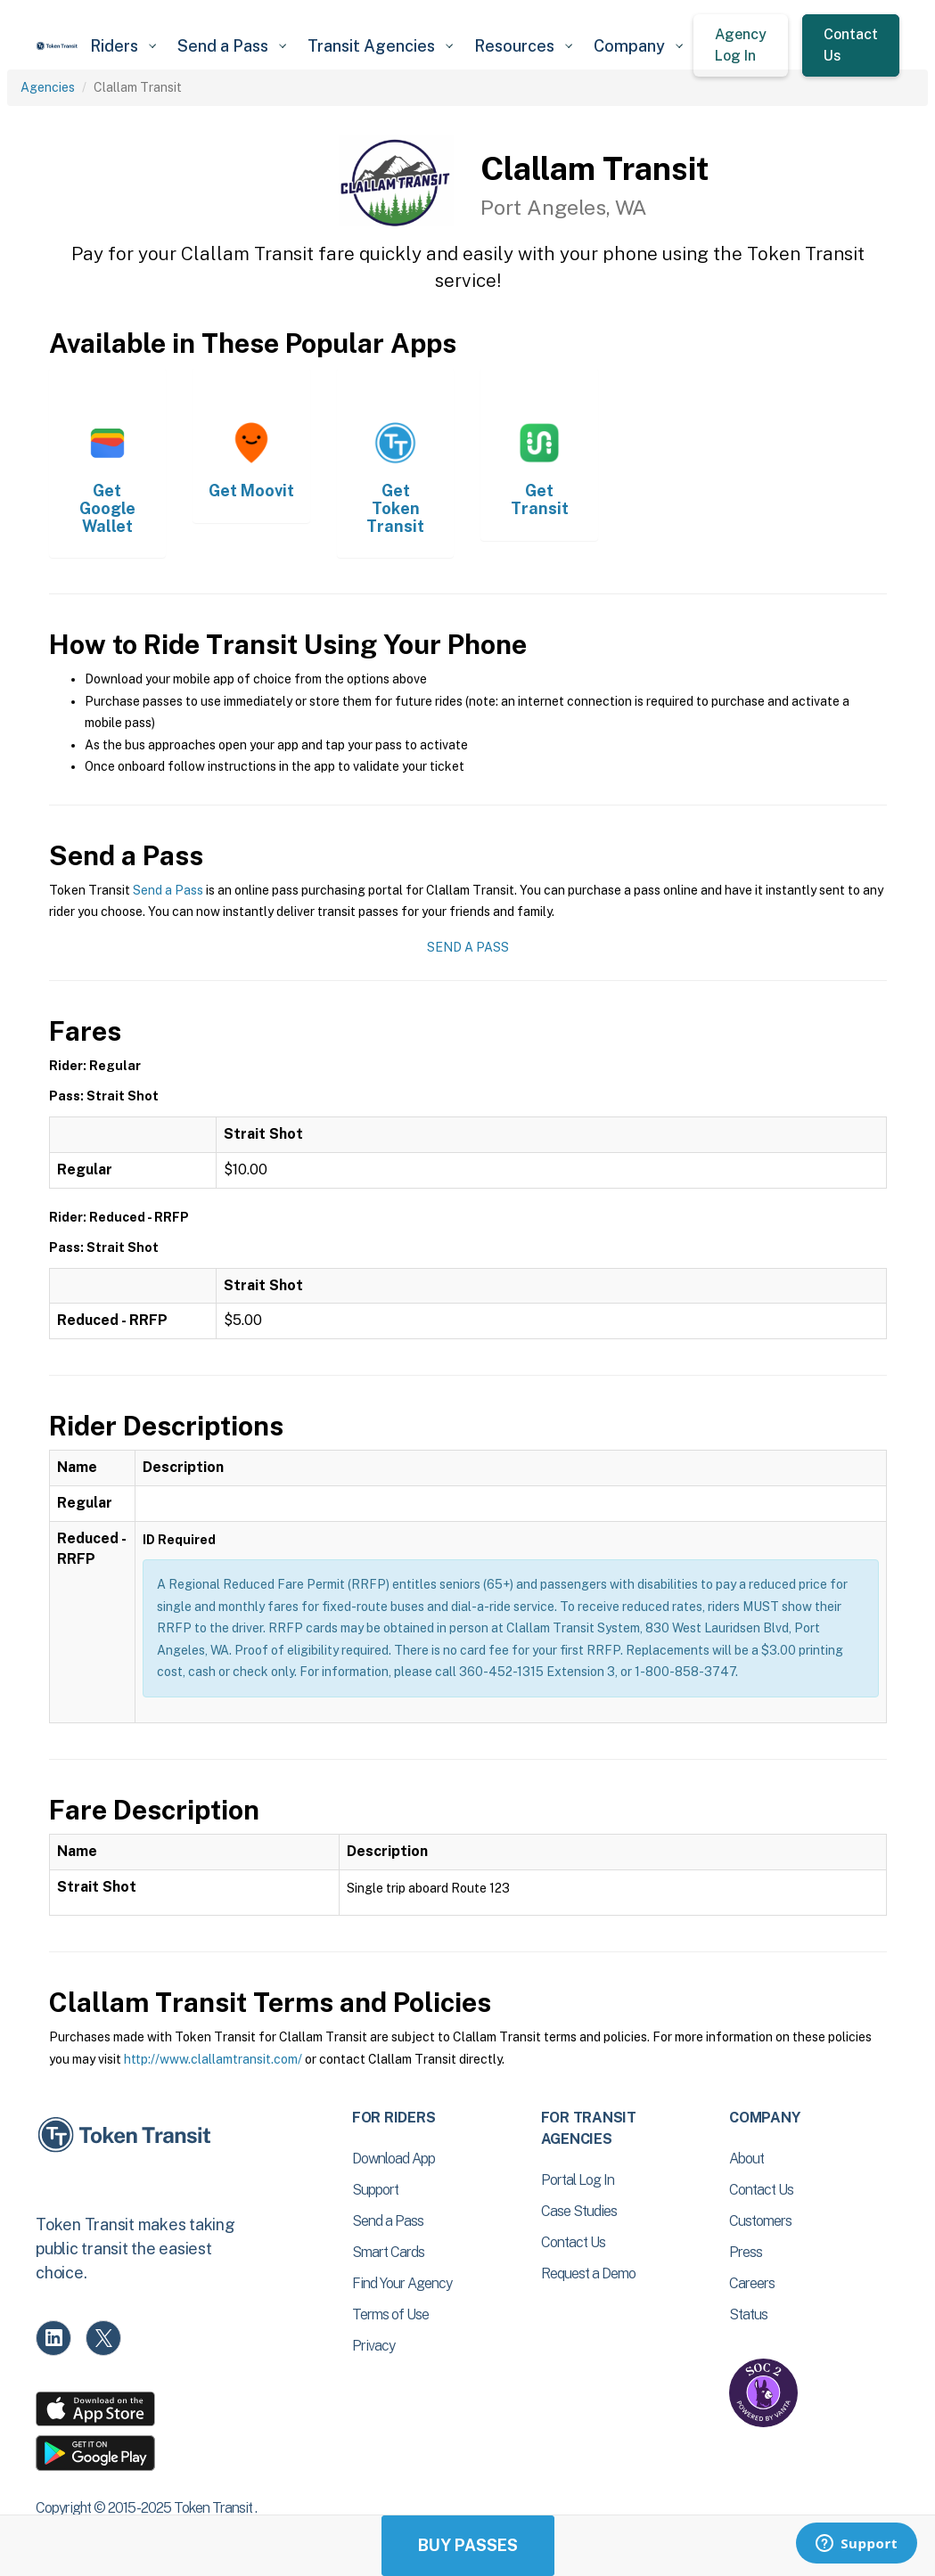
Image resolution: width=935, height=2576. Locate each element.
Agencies (48, 87)
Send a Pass (168, 890)
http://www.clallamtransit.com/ (213, 2059)
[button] (123, 46)
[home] (57, 46)
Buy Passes (468, 2545)
